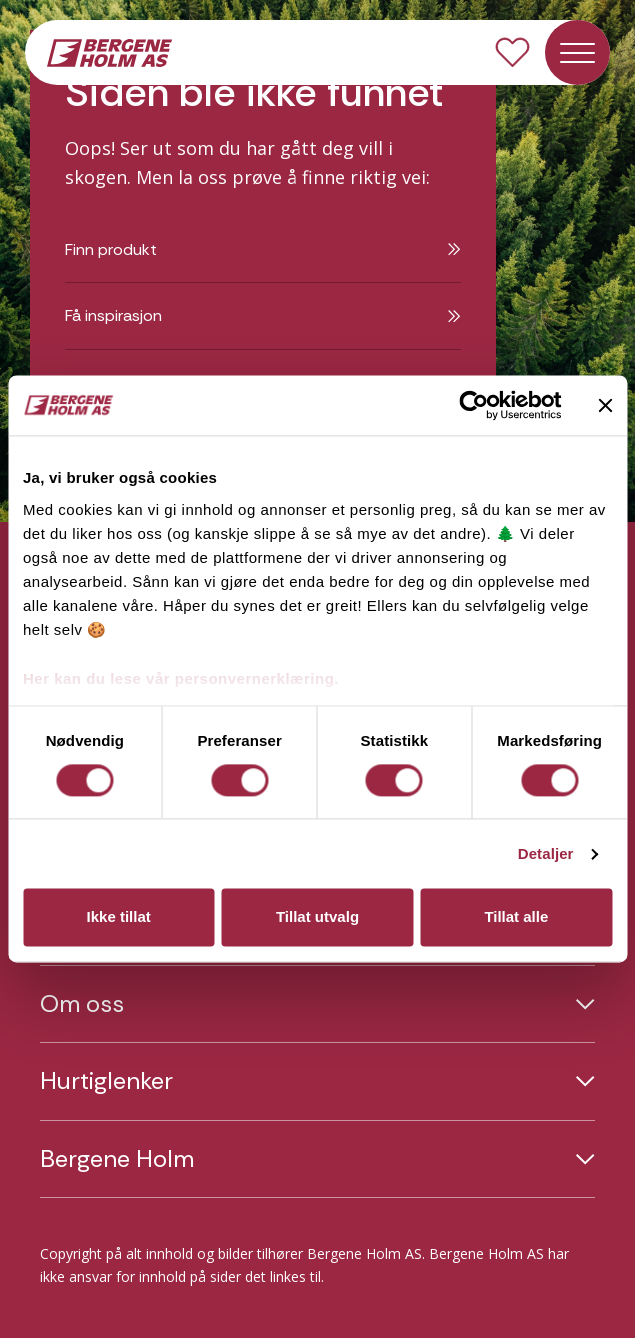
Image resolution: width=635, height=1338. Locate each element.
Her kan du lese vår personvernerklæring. (181, 678)
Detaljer (546, 853)
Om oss (82, 1004)
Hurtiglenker (106, 1081)
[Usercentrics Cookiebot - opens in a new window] (473, 405)
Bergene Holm (117, 1159)
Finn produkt (263, 249)
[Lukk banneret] (605, 405)
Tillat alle (516, 917)
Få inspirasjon (263, 315)
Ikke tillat (119, 917)
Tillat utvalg (317, 917)
